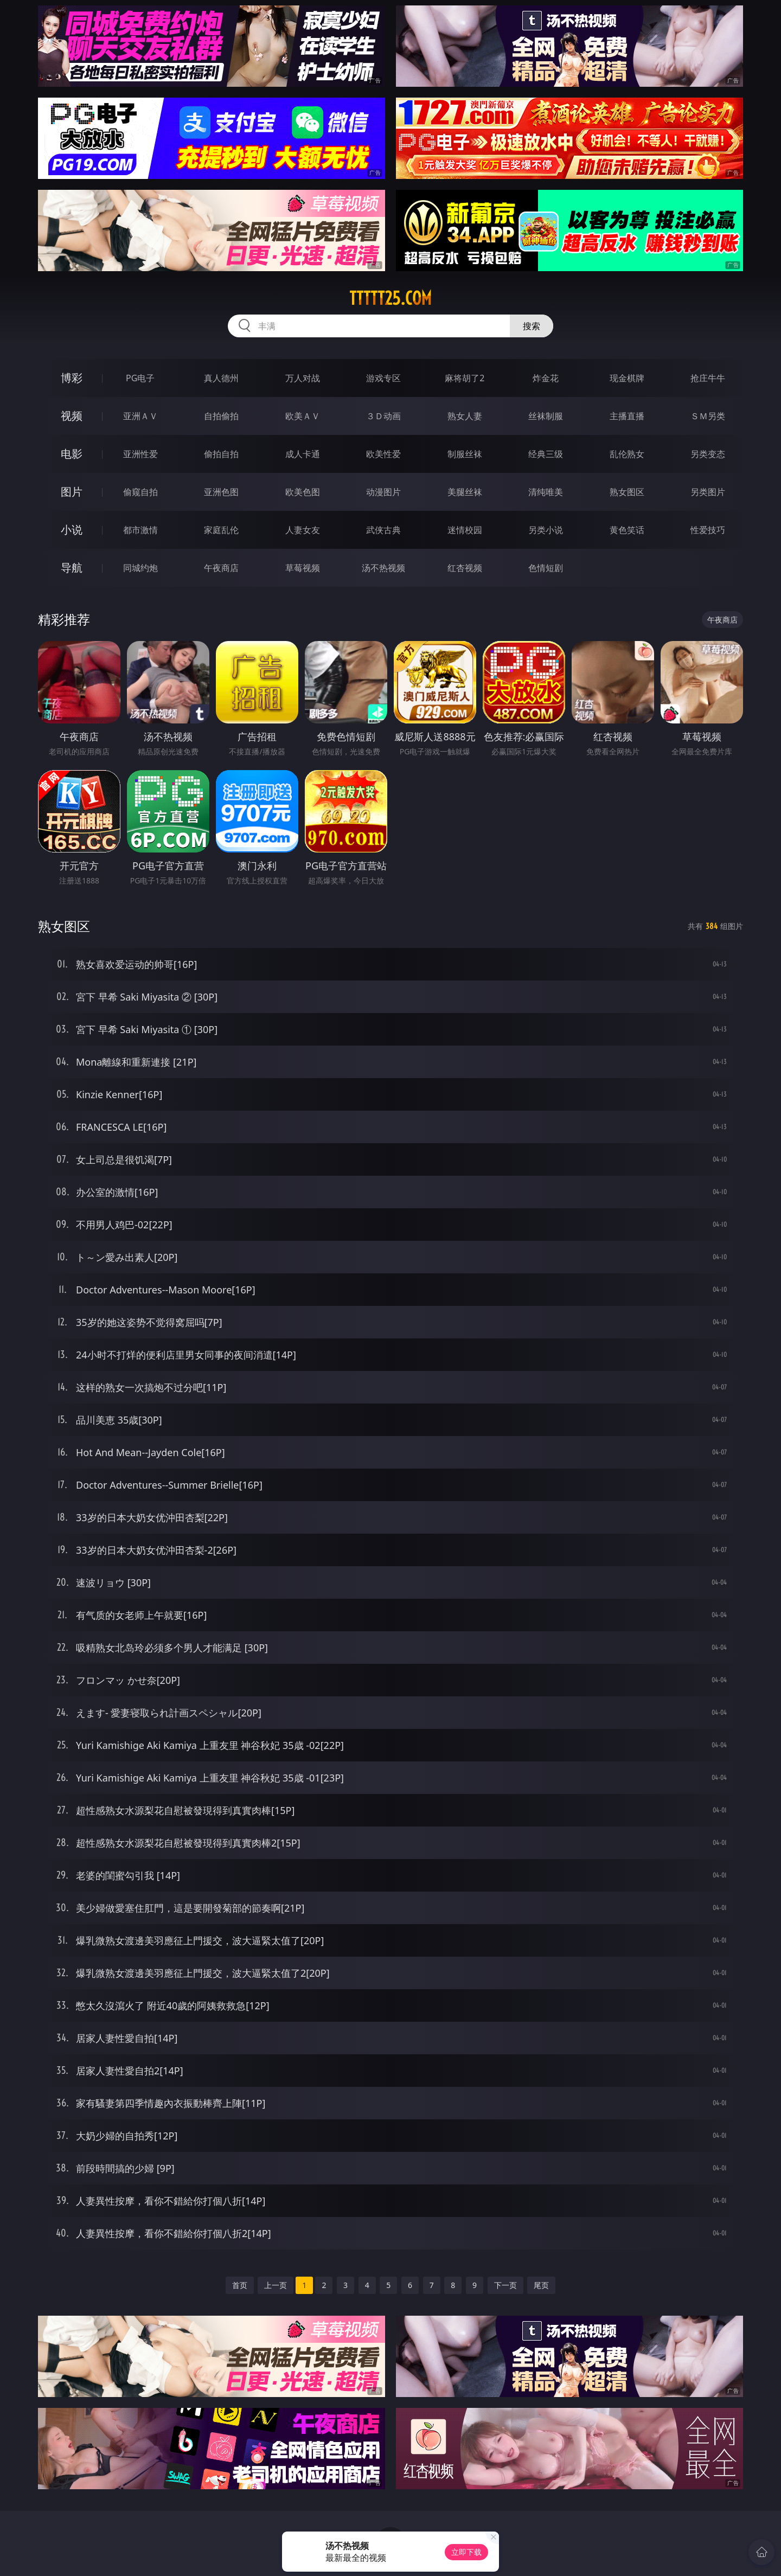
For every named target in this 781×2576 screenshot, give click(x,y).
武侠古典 (383, 530)
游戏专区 (383, 378)
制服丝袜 (464, 454)
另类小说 (545, 530)
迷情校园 (464, 530)
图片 (71, 491)
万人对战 (302, 378)
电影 (71, 453)
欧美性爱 (383, 454)
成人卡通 (302, 454)
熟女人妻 (464, 416)
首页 (239, 2285)
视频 (71, 415)
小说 (71, 529)
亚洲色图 (221, 492)
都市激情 (140, 530)
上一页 (275, 2285)
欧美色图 (302, 492)
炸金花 (546, 378)
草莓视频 (302, 568)
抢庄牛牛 (707, 378)
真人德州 (221, 378)
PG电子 (140, 378)
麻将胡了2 (464, 378)
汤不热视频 (383, 568)
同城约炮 (140, 568)
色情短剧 (545, 568)
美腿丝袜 (464, 492)
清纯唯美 (545, 492)
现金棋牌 (627, 378)
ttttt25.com (390, 298)
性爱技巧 (707, 530)
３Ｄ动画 (383, 416)
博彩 (71, 377)
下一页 (505, 2285)
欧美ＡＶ (302, 416)
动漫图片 (383, 492)
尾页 (541, 2285)
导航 (71, 567)
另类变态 (707, 454)
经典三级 (545, 454)
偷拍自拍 (221, 454)
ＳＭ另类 (707, 416)
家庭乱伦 (221, 530)
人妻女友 (302, 530)
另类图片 (707, 492)
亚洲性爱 (140, 454)
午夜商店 (221, 568)
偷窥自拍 (140, 492)
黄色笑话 (627, 530)
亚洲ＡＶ (140, 416)
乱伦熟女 (627, 454)
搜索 (531, 326)
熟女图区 (627, 492)
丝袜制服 (545, 416)
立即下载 (466, 2552)
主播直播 (627, 416)
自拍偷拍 (221, 416)
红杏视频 (464, 568)
